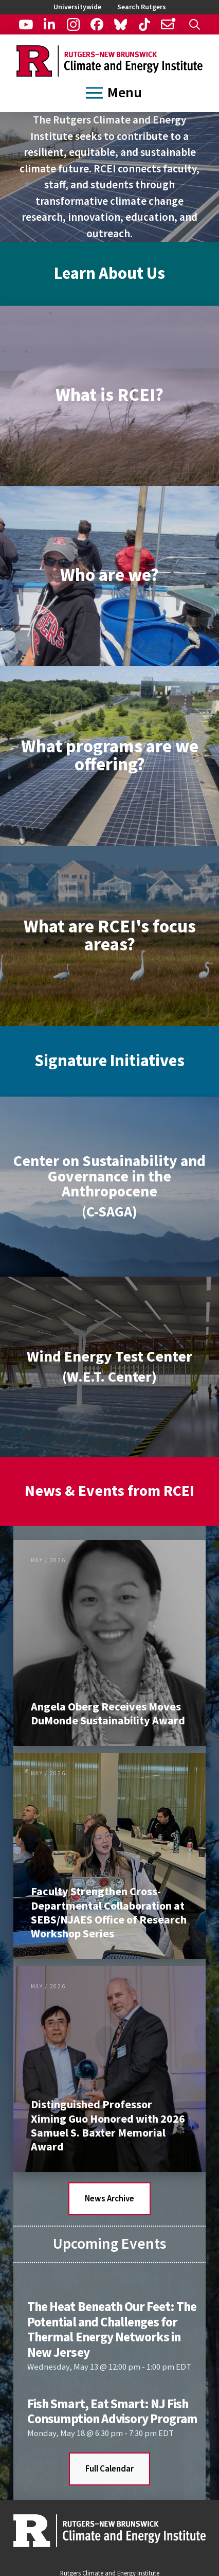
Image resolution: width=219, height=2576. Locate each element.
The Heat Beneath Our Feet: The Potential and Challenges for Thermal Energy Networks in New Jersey (111, 2329)
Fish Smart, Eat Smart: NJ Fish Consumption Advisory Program (112, 2411)
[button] (195, 24)
